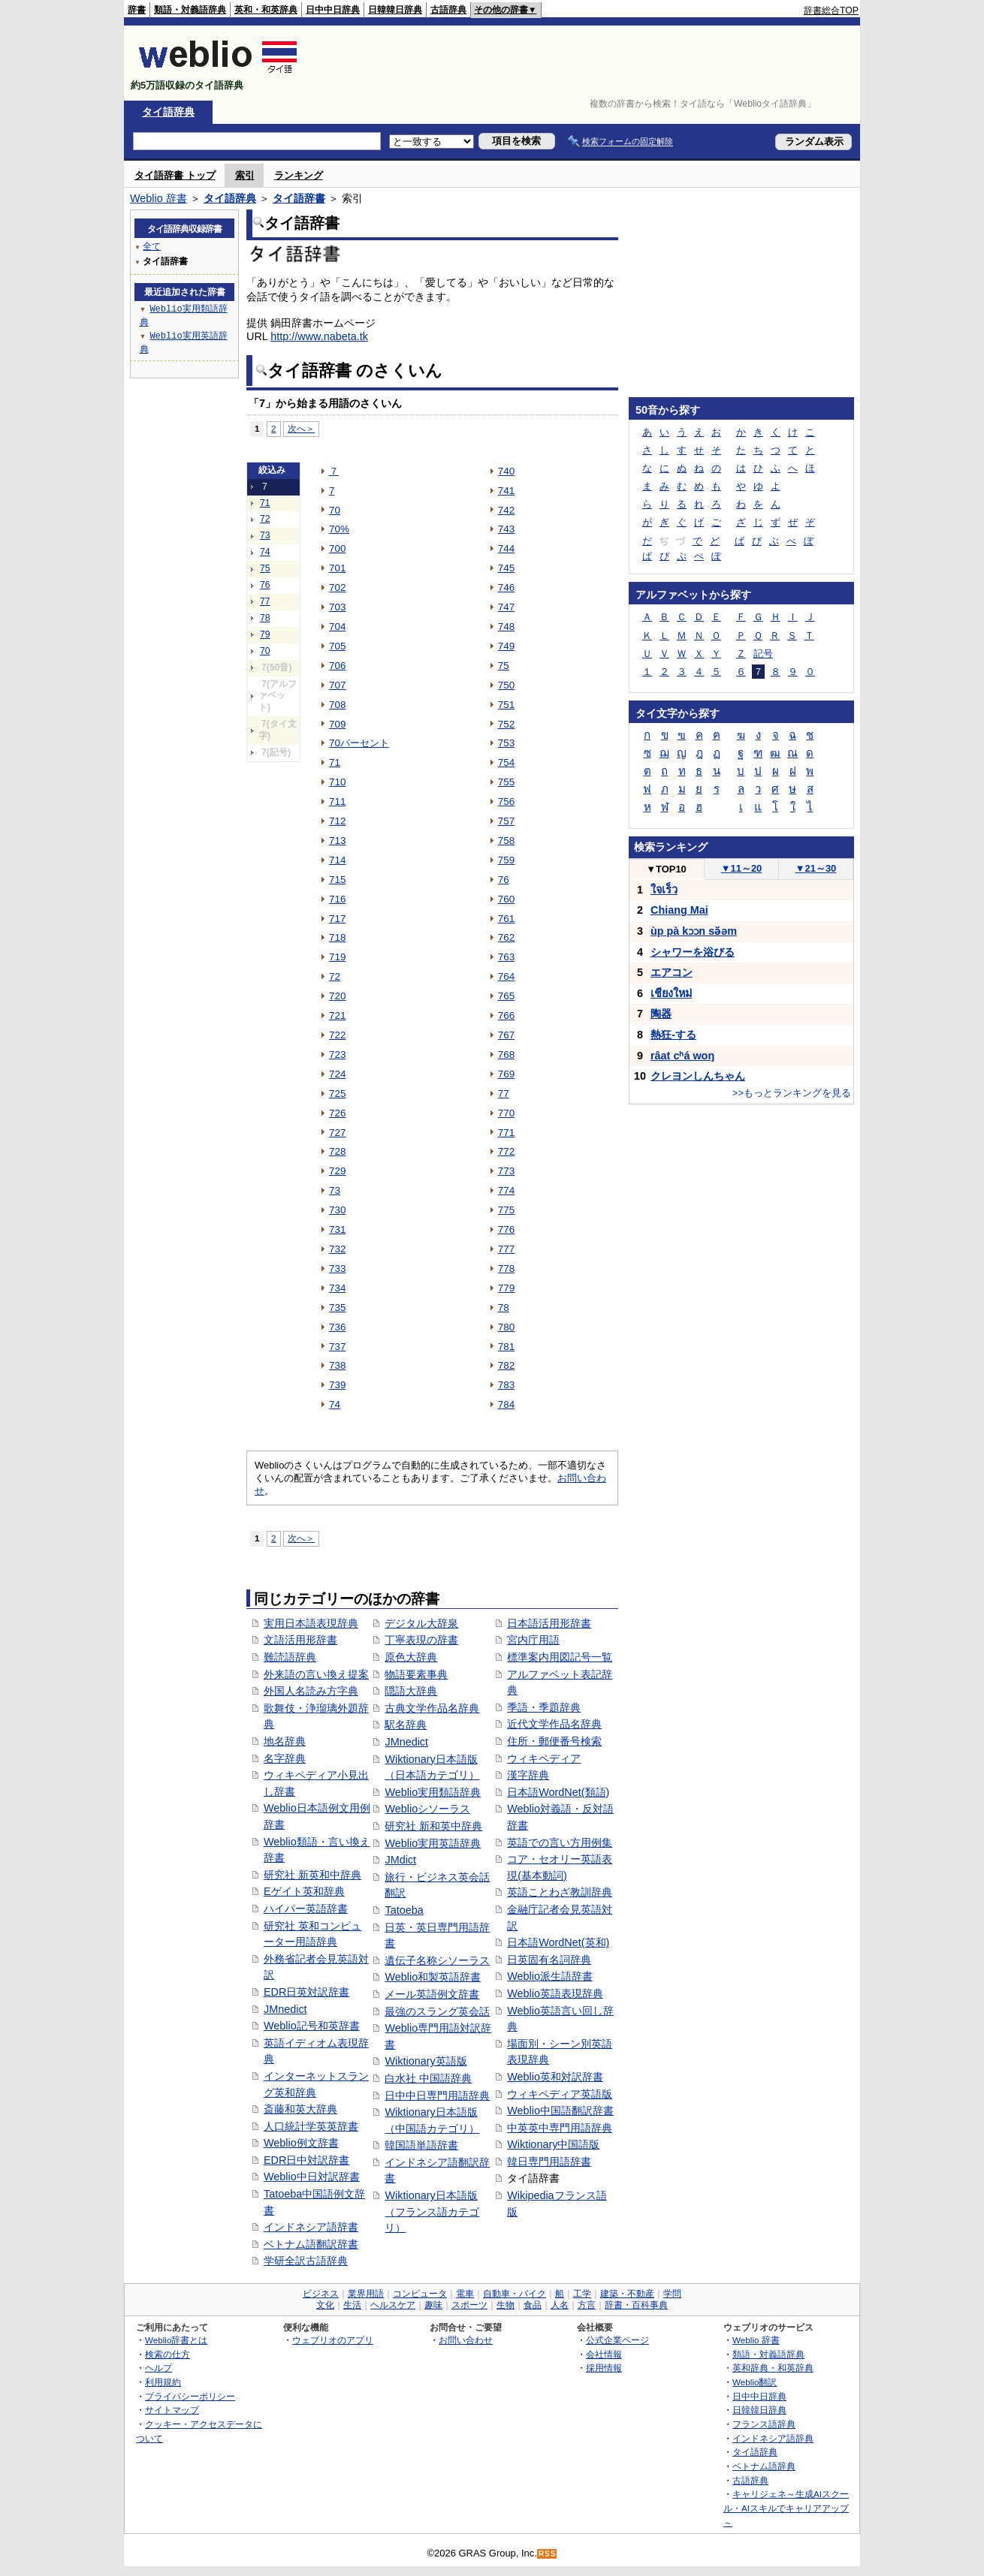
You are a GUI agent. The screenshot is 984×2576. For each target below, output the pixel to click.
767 (506, 1035)
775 (506, 1210)
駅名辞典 (406, 1725)
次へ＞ (301, 428)
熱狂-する (673, 1035)
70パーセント (359, 743)
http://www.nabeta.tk (319, 336)
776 (506, 1229)
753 (506, 743)
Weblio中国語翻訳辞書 (560, 2110)
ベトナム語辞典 (763, 2466)
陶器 (661, 1014)
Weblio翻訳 (754, 2382)
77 (265, 601)
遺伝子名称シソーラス (437, 1960)
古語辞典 (448, 9)
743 (506, 529)
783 (506, 1384)
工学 (582, 2293)
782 (506, 1365)
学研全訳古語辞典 (306, 2261)
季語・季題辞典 (544, 1707)
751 (506, 704)
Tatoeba (404, 1910)
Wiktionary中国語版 (553, 2144)
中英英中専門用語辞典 (559, 2128)
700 (337, 548)
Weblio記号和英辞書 (312, 2026)
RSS (548, 2554)
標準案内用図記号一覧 (559, 1657)
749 (506, 646)
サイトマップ (172, 2410)
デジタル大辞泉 (421, 1623)
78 (265, 618)
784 (506, 1404)
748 (506, 626)
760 (506, 899)
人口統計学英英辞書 (311, 2126)
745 (506, 568)
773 (506, 1171)
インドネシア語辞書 (311, 2227)
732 (337, 1249)
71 (265, 503)
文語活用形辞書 (300, 1640)
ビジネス (321, 2293)
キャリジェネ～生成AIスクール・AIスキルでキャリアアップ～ (786, 2507)
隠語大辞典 (411, 1691)
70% (339, 529)
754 (506, 762)
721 (337, 1015)
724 (337, 1074)
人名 (560, 2304)
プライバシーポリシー (190, 2396)
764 (506, 976)
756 (506, 801)
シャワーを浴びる (692, 952)
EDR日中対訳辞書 (306, 2160)
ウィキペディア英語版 (559, 2094)
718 (337, 937)
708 (337, 704)
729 (337, 1171)
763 (506, 957)
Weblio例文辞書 (301, 2143)
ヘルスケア (392, 2304)
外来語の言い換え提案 (316, 1674)
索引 (245, 175)
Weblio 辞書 (158, 198)
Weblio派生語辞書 (550, 1976)
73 (265, 535)
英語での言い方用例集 (559, 1842)
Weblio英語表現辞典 (555, 1993)
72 (265, 519)
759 (506, 860)
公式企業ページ (617, 2340)
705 (337, 646)
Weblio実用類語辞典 (433, 1792)
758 (506, 840)
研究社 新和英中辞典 (433, 1826)
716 (337, 899)
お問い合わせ (466, 2340)
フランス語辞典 (763, 2424)
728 (337, 1151)
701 (337, 568)
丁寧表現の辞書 (421, 1640)
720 (337, 996)
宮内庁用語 (533, 1640)
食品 (533, 2304)
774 (506, 1190)
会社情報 (604, 2354)
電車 (465, 2293)
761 (506, 918)
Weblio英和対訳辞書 (555, 2077)
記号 (763, 653)
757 (506, 821)
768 (506, 1054)
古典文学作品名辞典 (432, 1708)
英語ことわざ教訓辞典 (559, 1892)
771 (506, 1132)
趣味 (433, 2304)
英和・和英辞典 (265, 9)
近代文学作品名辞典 (554, 1724)
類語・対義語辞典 (190, 9)
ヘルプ (158, 2368)
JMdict (400, 1860)
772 (506, 1151)
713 (337, 840)
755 (506, 782)
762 (506, 937)
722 (337, 1035)
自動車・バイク (514, 2293)
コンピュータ (420, 2293)
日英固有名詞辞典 (549, 1960)
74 (265, 552)
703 (337, 607)
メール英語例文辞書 (432, 1994)
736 (337, 1327)
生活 (352, 2304)
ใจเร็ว (664, 890)
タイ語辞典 (168, 112)
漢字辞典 (528, 1775)
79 (265, 634)
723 (337, 1054)
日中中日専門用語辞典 (437, 2095)
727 (337, 1132)
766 (506, 1015)
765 (506, 996)
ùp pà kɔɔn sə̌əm (693, 931)
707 (337, 685)
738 (337, 1365)
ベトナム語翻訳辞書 (311, 2244)
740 (506, 471)
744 (506, 548)
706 (337, 665)
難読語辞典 (290, 1657)
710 (337, 782)
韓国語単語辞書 (421, 2145)
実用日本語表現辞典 (311, 1623)
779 (506, 1288)
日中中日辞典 (333, 9)
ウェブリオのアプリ (332, 2340)
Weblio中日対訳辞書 (312, 2177)
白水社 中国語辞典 (428, 2078)
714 (337, 860)
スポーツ (469, 2304)
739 (337, 1384)
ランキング (298, 175)
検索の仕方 (167, 2354)
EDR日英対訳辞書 (306, 1992)
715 (337, 879)
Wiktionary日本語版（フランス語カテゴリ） (432, 2211)
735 (337, 1307)
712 (337, 821)
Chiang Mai (679, 910)
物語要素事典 (416, 1674)
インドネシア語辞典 (772, 2438)
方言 (587, 2304)
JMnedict (285, 2009)
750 (506, 685)
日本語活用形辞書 (549, 1623)
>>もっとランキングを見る (791, 1092)
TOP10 (666, 869)
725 (337, 1093)
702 (337, 587)
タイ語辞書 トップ (175, 175)
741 (506, 490)
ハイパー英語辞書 (306, 1909)
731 (337, 1229)
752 (506, 724)
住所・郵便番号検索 (554, 1741)
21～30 (816, 868)
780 (506, 1327)
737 (337, 1346)
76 (265, 585)
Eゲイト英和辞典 (304, 1891)
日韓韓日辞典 (395, 9)
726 (337, 1113)
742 (506, 510)
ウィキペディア (544, 1758)
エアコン (671, 972)
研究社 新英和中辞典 (312, 1875)
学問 (672, 2293)
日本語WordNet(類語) (558, 1792)
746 (506, 587)
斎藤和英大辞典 (300, 2109)
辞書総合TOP (831, 10)
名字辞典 (285, 1758)
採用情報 (604, 2368)
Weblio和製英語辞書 (433, 1977)
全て (152, 246)
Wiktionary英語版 (425, 2061)
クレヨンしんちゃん (697, 1076)
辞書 (137, 9)
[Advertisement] (585, 63)
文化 (325, 2304)
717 (337, 918)
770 (506, 1113)
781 (506, 1346)
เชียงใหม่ (671, 993)
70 (265, 651)
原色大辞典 (411, 1657)
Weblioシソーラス (427, 1809)
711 (337, 801)
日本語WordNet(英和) (558, 1942)
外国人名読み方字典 (311, 1691)
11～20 (741, 868)
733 (337, 1268)
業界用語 (366, 2293)
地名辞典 (285, 1741)
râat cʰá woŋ (682, 1056)
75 (265, 568)
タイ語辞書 (299, 198)
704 (337, 626)
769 (506, 1074)
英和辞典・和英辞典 (772, 2368)
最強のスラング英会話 (437, 2011)
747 (506, 607)
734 (337, 1288)
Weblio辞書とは (176, 2340)
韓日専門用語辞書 (549, 2162)
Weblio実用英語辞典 (433, 1843)
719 (337, 957)
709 (337, 724)
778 (506, 1268)
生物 (506, 2304)
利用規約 (163, 2382)
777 (506, 1249)
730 (337, 1210)
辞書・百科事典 (636, 2304)
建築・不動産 (627, 2293)
